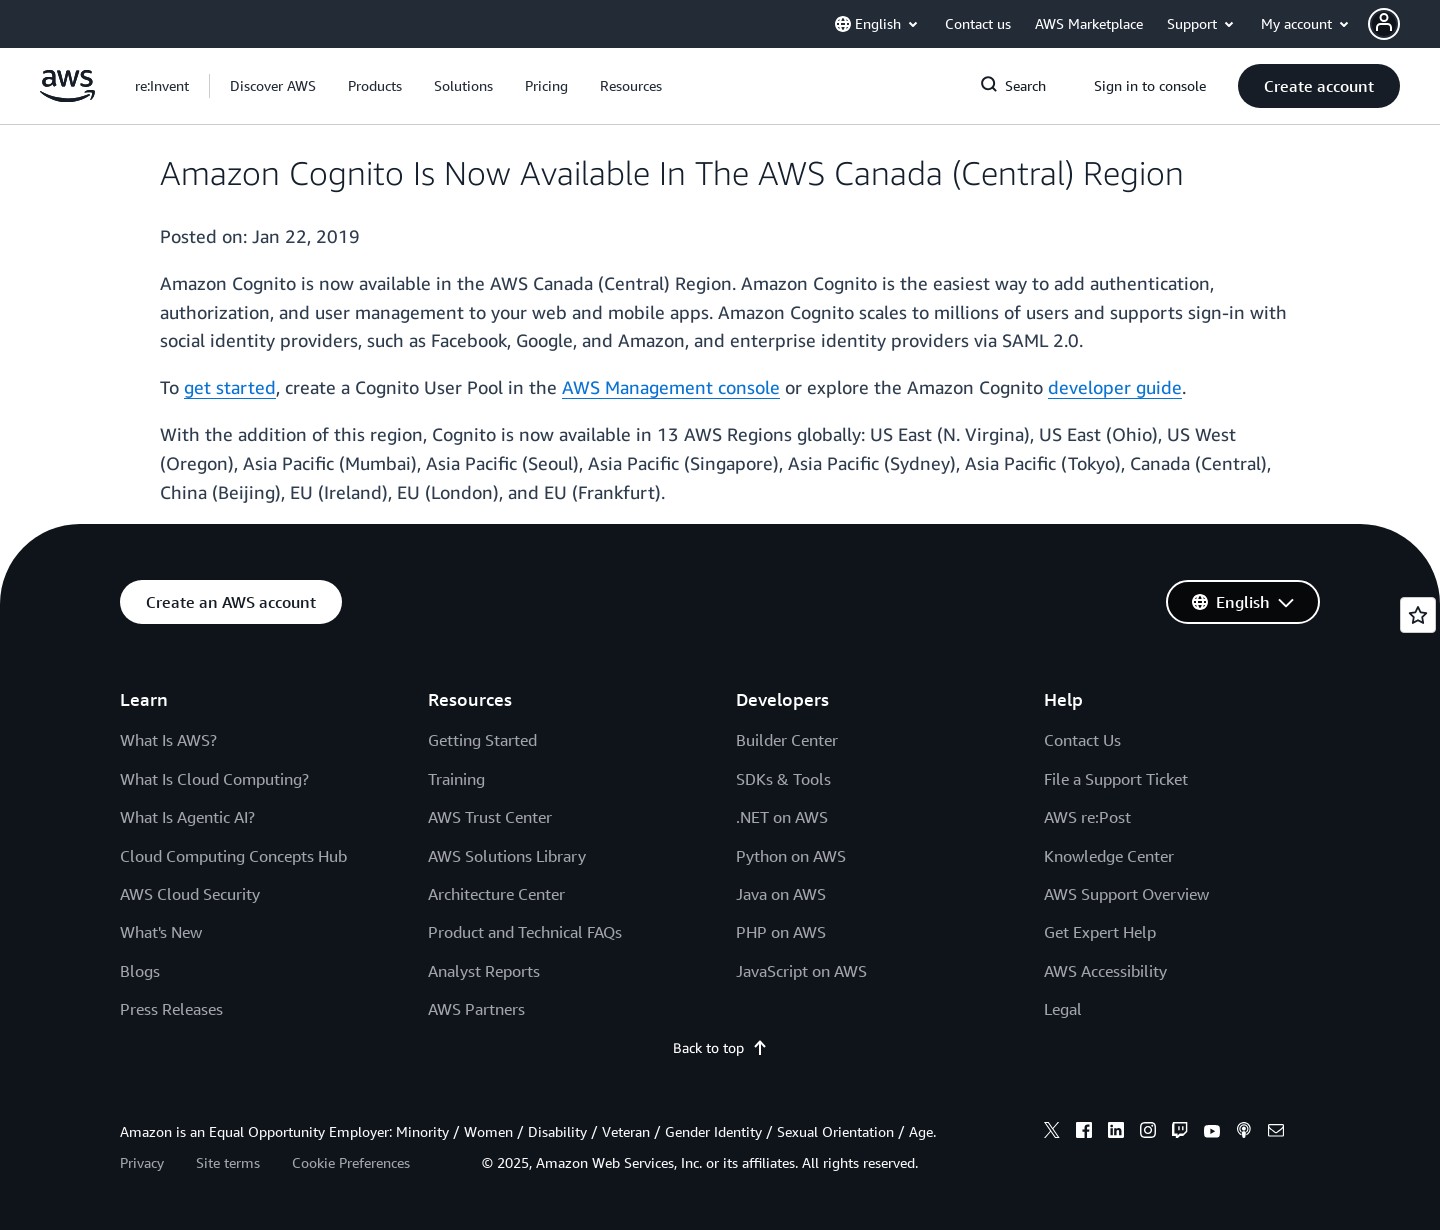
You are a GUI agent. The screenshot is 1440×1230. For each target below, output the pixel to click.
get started (230, 387)
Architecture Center (496, 894)
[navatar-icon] (1384, 24)
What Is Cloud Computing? (214, 779)
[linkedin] (1116, 1133)
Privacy (142, 1162)
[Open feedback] (1418, 615)
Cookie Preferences (351, 1162)
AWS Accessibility (1105, 971)
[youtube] (1212, 1133)
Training (456, 779)
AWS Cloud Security (190, 894)
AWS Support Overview (1126, 894)
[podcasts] (1244, 1133)
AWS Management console (671, 387)
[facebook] (1084, 1133)
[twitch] (1180, 1133)
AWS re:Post (1087, 817)
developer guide (1115, 387)
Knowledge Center (1109, 856)
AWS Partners (476, 1009)
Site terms (228, 1162)
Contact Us (1082, 740)
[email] (1276, 1133)
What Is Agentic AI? (187, 817)
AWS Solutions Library (507, 856)
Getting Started (482, 740)
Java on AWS (781, 894)
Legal (1063, 1009)
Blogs (140, 971)
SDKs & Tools (783, 779)
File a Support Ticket (1116, 779)
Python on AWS (791, 856)
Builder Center (787, 740)
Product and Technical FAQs (525, 932)
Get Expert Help (1100, 932)
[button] (1404, 24)
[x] (1052, 1133)
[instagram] (1148, 1133)
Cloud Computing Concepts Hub (233, 856)
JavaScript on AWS (801, 971)
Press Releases (171, 1009)
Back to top (720, 1047)
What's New (161, 932)
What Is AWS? (168, 740)
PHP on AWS (781, 932)
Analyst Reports (484, 971)
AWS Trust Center (490, 817)
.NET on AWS (782, 817)
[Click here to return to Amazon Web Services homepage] (67, 96)
